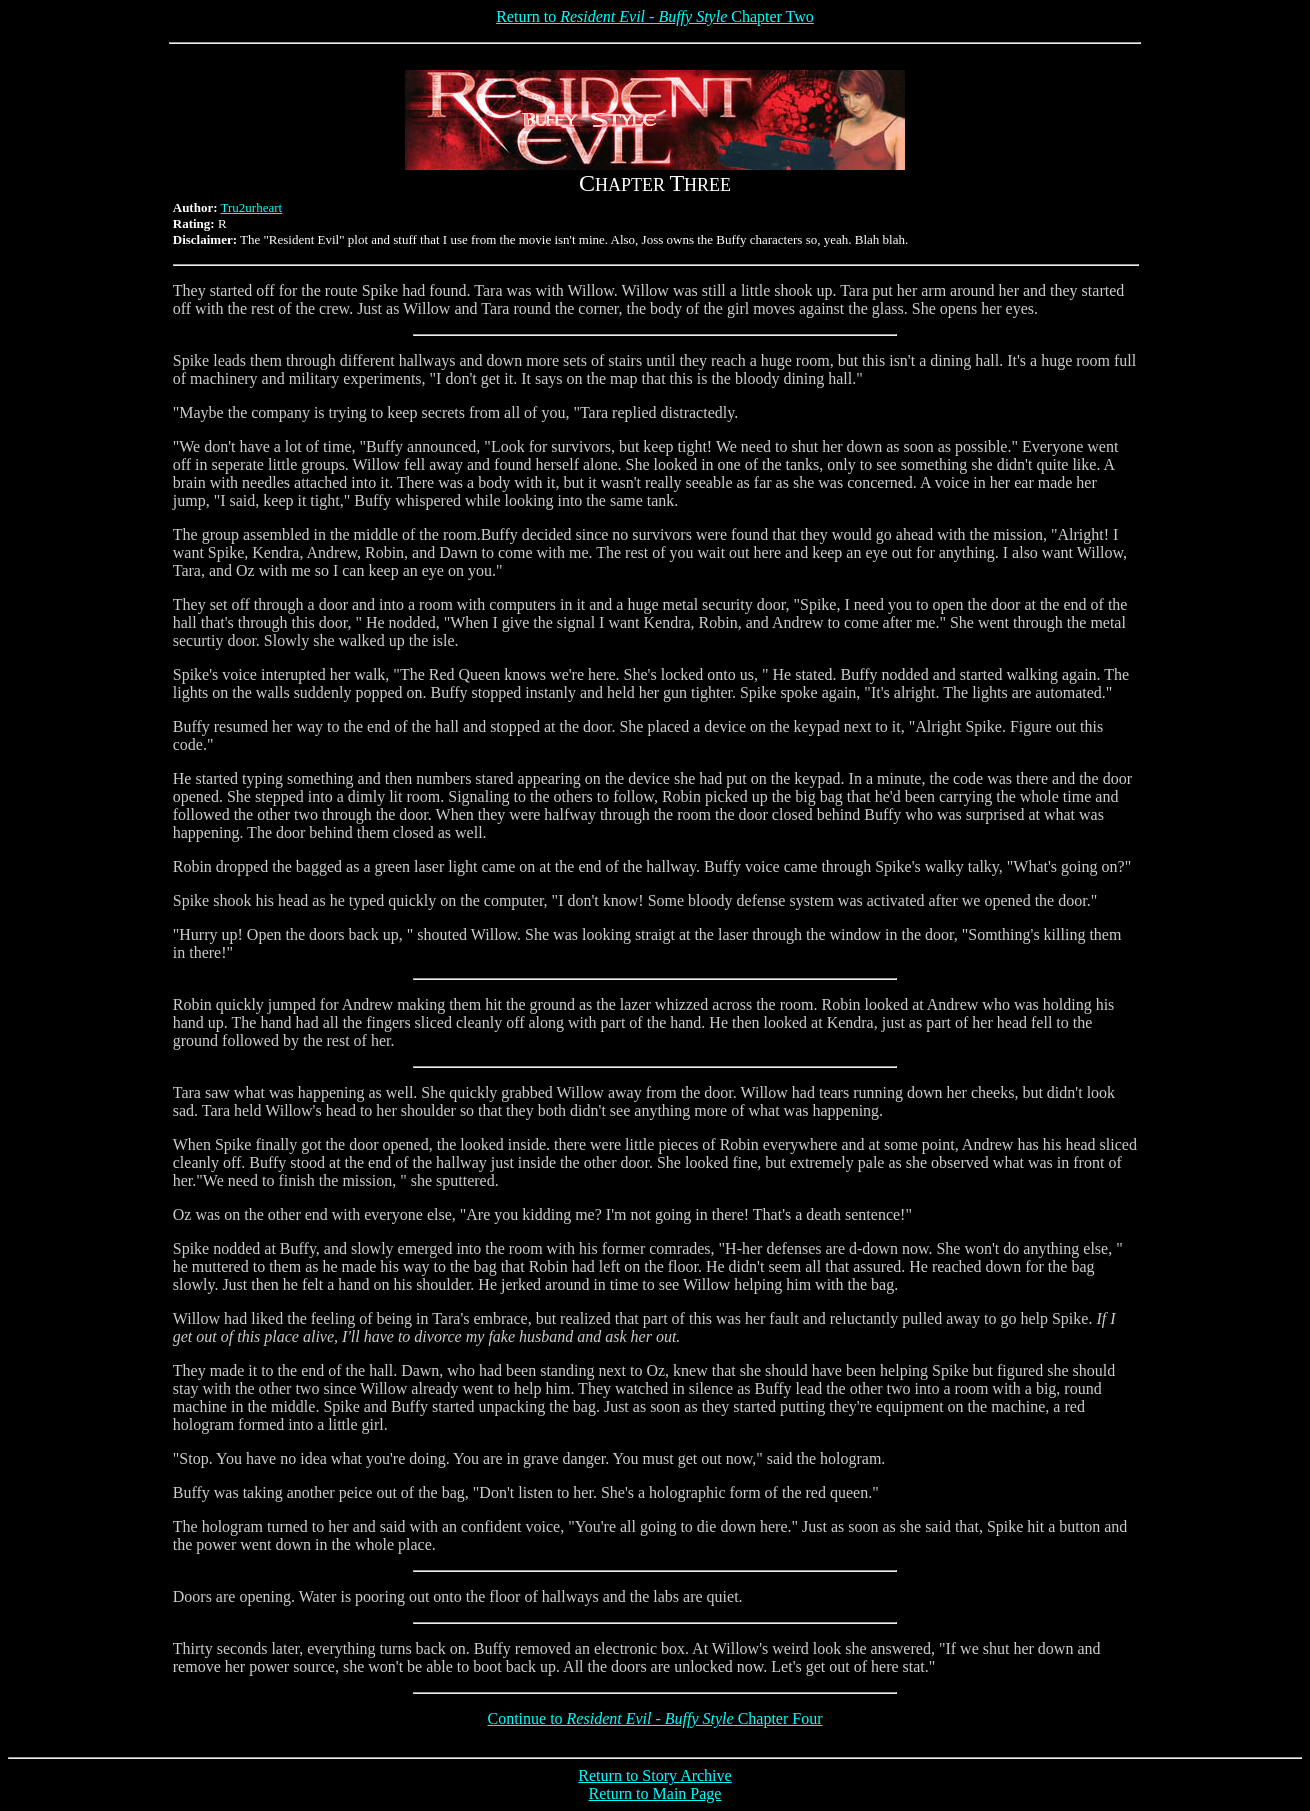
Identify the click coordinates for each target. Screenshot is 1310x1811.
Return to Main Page (655, 1793)
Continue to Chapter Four (654, 1718)
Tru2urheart (252, 207)
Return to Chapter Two (655, 16)
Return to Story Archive (654, 1775)
